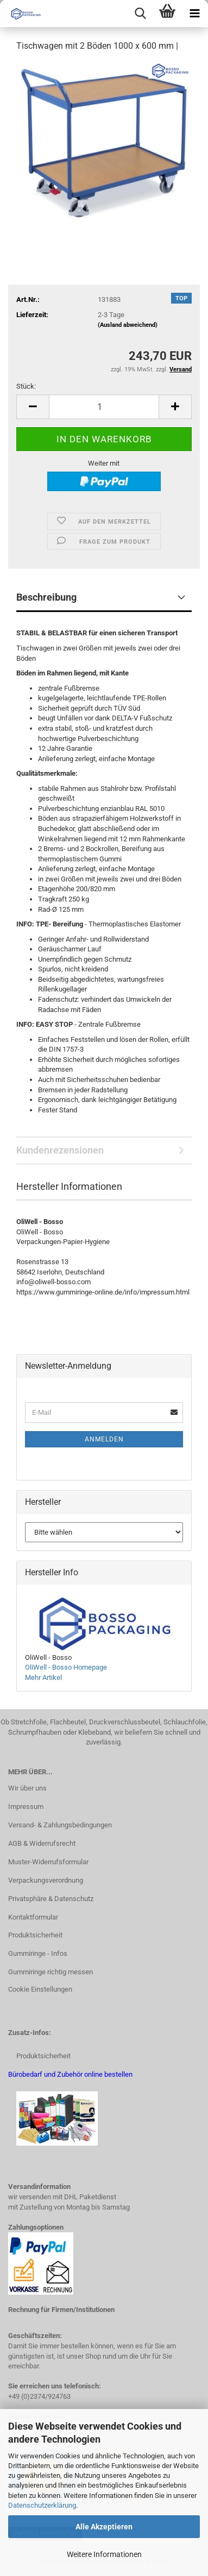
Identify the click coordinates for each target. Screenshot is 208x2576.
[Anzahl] (104, 407)
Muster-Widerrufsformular (48, 1862)
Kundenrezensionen (60, 1150)
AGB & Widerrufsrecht (41, 1843)
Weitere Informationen (104, 2554)
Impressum (25, 1806)
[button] (32, 407)
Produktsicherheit (35, 1935)
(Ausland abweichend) (127, 325)
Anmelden (104, 1439)
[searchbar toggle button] (140, 13)
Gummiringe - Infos (37, 1953)
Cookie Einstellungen (40, 1989)
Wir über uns (27, 1788)
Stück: (26, 386)
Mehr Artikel (43, 1677)
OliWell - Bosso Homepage (66, 1667)
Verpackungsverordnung (45, 1880)
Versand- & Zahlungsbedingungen (60, 1825)
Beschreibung (46, 597)
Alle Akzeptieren (104, 2526)
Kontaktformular (33, 1917)
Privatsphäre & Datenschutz (50, 1899)
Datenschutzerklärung (42, 2505)
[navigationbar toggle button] (194, 13)
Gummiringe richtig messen (50, 1972)
